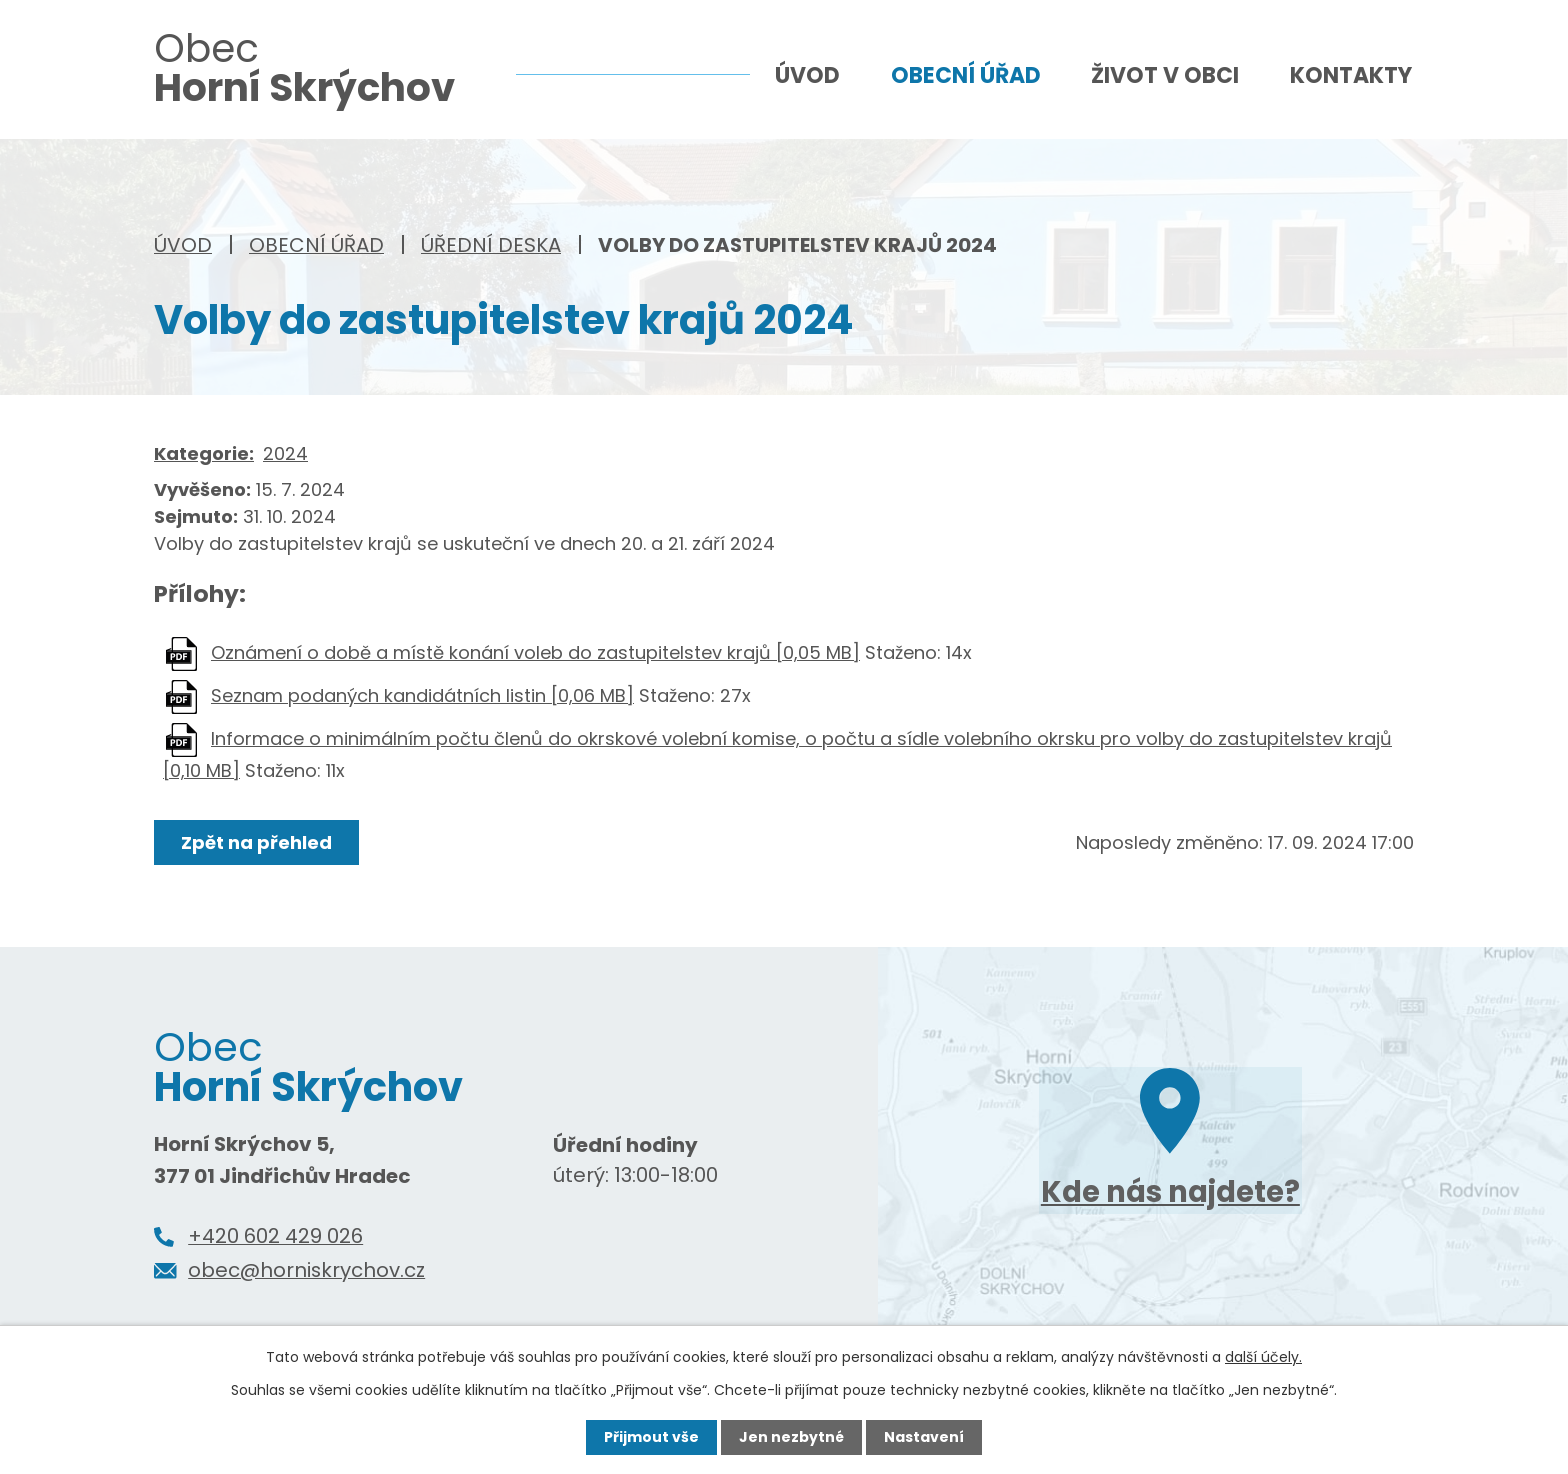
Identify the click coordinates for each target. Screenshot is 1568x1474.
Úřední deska (491, 245)
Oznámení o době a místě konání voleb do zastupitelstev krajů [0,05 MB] (535, 652)
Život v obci (1165, 75)
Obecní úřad (316, 245)
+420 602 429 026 (275, 1236)
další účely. (1263, 1357)
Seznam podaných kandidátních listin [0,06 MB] (422, 695)
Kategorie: (204, 453)
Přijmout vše (651, 1437)
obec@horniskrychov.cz (306, 1270)
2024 (285, 453)
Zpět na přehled (256, 842)
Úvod (183, 245)
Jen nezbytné (791, 1437)
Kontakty (1351, 75)
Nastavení (924, 1437)
